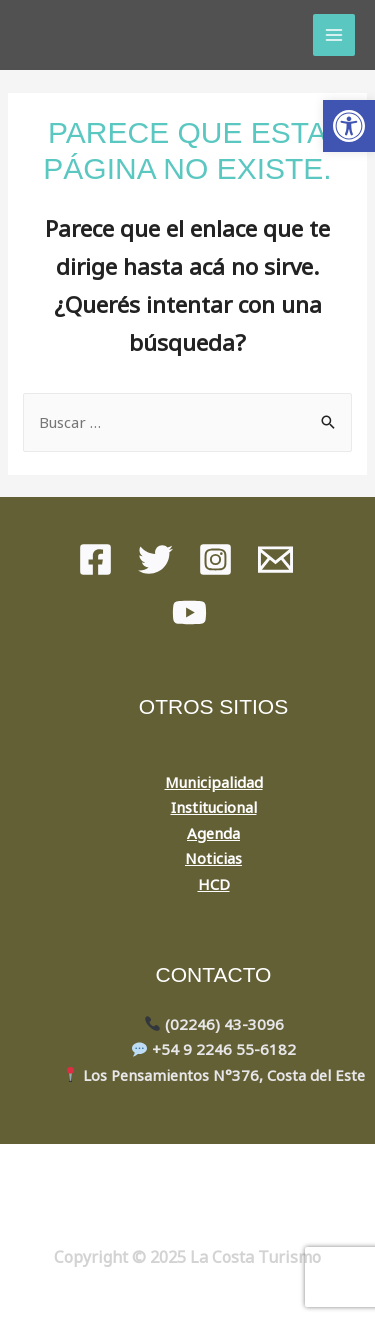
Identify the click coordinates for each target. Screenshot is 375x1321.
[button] (349, 126)
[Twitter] (155, 559)
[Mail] (275, 559)
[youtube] (189, 612)
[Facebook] (95, 559)
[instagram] (215, 559)
